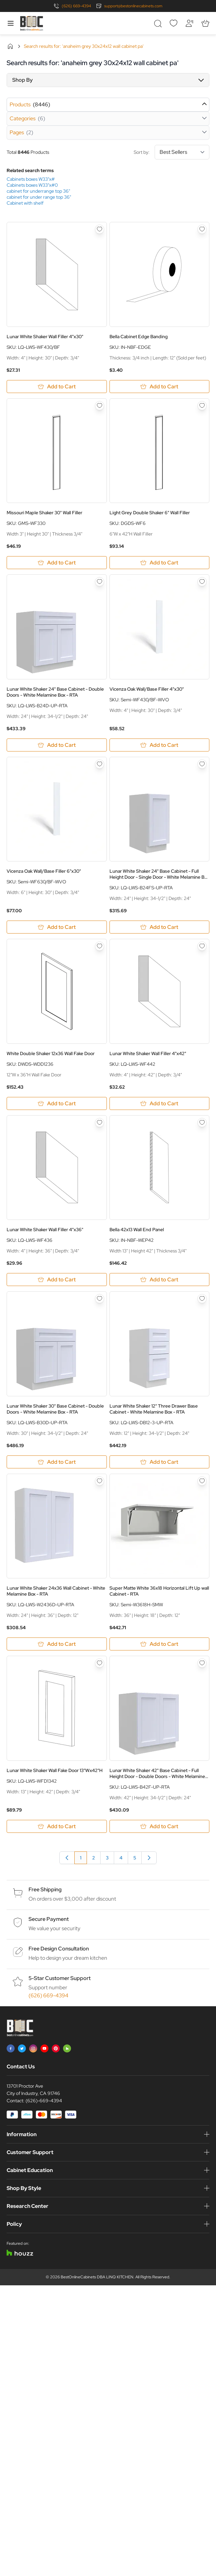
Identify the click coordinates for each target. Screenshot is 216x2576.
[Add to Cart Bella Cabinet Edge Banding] (159, 386)
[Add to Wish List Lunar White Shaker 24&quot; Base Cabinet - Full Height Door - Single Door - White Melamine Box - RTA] (202, 764)
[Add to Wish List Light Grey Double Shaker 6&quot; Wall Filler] (202, 405)
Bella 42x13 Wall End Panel (136, 1230)
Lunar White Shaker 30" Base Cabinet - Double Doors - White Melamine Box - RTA (55, 1409)
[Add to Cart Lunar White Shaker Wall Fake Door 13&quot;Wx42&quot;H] (57, 1826)
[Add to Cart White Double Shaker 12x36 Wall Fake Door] (57, 1103)
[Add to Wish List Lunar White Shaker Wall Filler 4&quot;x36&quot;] (99, 1122)
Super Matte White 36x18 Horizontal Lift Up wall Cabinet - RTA (159, 1591)
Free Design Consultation (59, 1948)
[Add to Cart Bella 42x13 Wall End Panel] (159, 1279)
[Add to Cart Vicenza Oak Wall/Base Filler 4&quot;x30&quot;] (159, 745)
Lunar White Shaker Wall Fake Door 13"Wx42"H (55, 1770)
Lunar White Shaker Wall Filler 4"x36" (45, 1230)
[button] (108, 80)
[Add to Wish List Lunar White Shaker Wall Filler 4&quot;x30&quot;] (99, 229)
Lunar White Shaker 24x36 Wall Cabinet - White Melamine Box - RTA (56, 1591)
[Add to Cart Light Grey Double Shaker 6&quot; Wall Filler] (159, 562)
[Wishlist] (174, 23)
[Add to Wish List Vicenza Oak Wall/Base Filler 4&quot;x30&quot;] (202, 581)
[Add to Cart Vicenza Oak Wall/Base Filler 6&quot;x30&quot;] (57, 927)
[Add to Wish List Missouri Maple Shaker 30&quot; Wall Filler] (99, 405)
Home (10, 46)
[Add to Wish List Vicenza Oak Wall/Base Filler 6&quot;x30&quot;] (99, 764)
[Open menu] (11, 23)
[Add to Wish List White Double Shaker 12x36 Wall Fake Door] (99, 946)
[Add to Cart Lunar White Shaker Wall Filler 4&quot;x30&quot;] (57, 386)
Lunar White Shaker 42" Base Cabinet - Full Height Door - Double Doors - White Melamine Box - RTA (157, 1773)
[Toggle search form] (158, 23)
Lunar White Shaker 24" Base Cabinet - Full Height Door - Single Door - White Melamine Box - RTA (159, 874)
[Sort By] (182, 152)
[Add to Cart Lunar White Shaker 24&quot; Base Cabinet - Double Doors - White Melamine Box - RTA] (57, 745)
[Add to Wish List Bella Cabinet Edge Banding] (202, 229)
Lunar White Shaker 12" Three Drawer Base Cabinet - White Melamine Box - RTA (153, 1409)
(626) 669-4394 (76, 6)
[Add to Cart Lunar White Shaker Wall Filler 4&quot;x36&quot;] (57, 1279)
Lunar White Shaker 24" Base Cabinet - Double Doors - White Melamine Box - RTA (55, 692)
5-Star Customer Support (60, 1978)
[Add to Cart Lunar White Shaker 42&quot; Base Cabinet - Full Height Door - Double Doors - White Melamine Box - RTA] (159, 1826)
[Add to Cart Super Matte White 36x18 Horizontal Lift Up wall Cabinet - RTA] (159, 1643)
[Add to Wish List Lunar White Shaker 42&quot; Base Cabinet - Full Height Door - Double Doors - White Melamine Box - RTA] (202, 1663)
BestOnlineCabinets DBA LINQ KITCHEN (97, 2277)
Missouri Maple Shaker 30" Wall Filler (44, 513)
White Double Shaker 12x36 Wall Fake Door (51, 1053)
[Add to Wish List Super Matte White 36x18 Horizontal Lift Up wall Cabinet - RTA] (202, 1481)
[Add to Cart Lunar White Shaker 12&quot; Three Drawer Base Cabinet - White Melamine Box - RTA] (159, 1461)
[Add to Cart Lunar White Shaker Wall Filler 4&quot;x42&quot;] (159, 1103)
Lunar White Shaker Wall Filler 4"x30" (45, 337)
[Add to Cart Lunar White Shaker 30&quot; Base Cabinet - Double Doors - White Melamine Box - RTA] (57, 1461)
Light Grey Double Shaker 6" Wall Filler (149, 513)
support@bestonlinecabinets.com (133, 6)
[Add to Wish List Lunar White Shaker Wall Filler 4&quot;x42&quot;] (202, 946)
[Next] (149, 1857)
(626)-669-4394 (44, 2101)
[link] (67, 1857)
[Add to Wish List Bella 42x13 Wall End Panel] (202, 1122)
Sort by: (171, 152)
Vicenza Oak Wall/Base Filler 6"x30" (44, 871)
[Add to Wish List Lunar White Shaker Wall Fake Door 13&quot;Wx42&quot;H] (99, 1663)
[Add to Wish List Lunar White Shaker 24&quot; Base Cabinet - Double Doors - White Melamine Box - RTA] (99, 581)
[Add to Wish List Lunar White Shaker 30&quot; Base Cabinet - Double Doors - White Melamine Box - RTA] (99, 1298)
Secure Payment (49, 1919)
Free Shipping (45, 1889)
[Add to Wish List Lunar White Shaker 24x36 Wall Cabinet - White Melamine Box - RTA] (99, 1481)
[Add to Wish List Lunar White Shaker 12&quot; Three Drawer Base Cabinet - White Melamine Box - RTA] (202, 1298)
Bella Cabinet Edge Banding (138, 337)
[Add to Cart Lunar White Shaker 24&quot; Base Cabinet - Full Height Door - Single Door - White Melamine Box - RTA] (159, 927)
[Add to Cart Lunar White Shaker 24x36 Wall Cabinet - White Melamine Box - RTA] (57, 1643)
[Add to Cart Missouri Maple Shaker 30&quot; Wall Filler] (57, 562)
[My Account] (189, 23)
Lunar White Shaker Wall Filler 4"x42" (147, 1053)
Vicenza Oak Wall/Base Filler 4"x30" (146, 689)
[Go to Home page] (31, 23)
